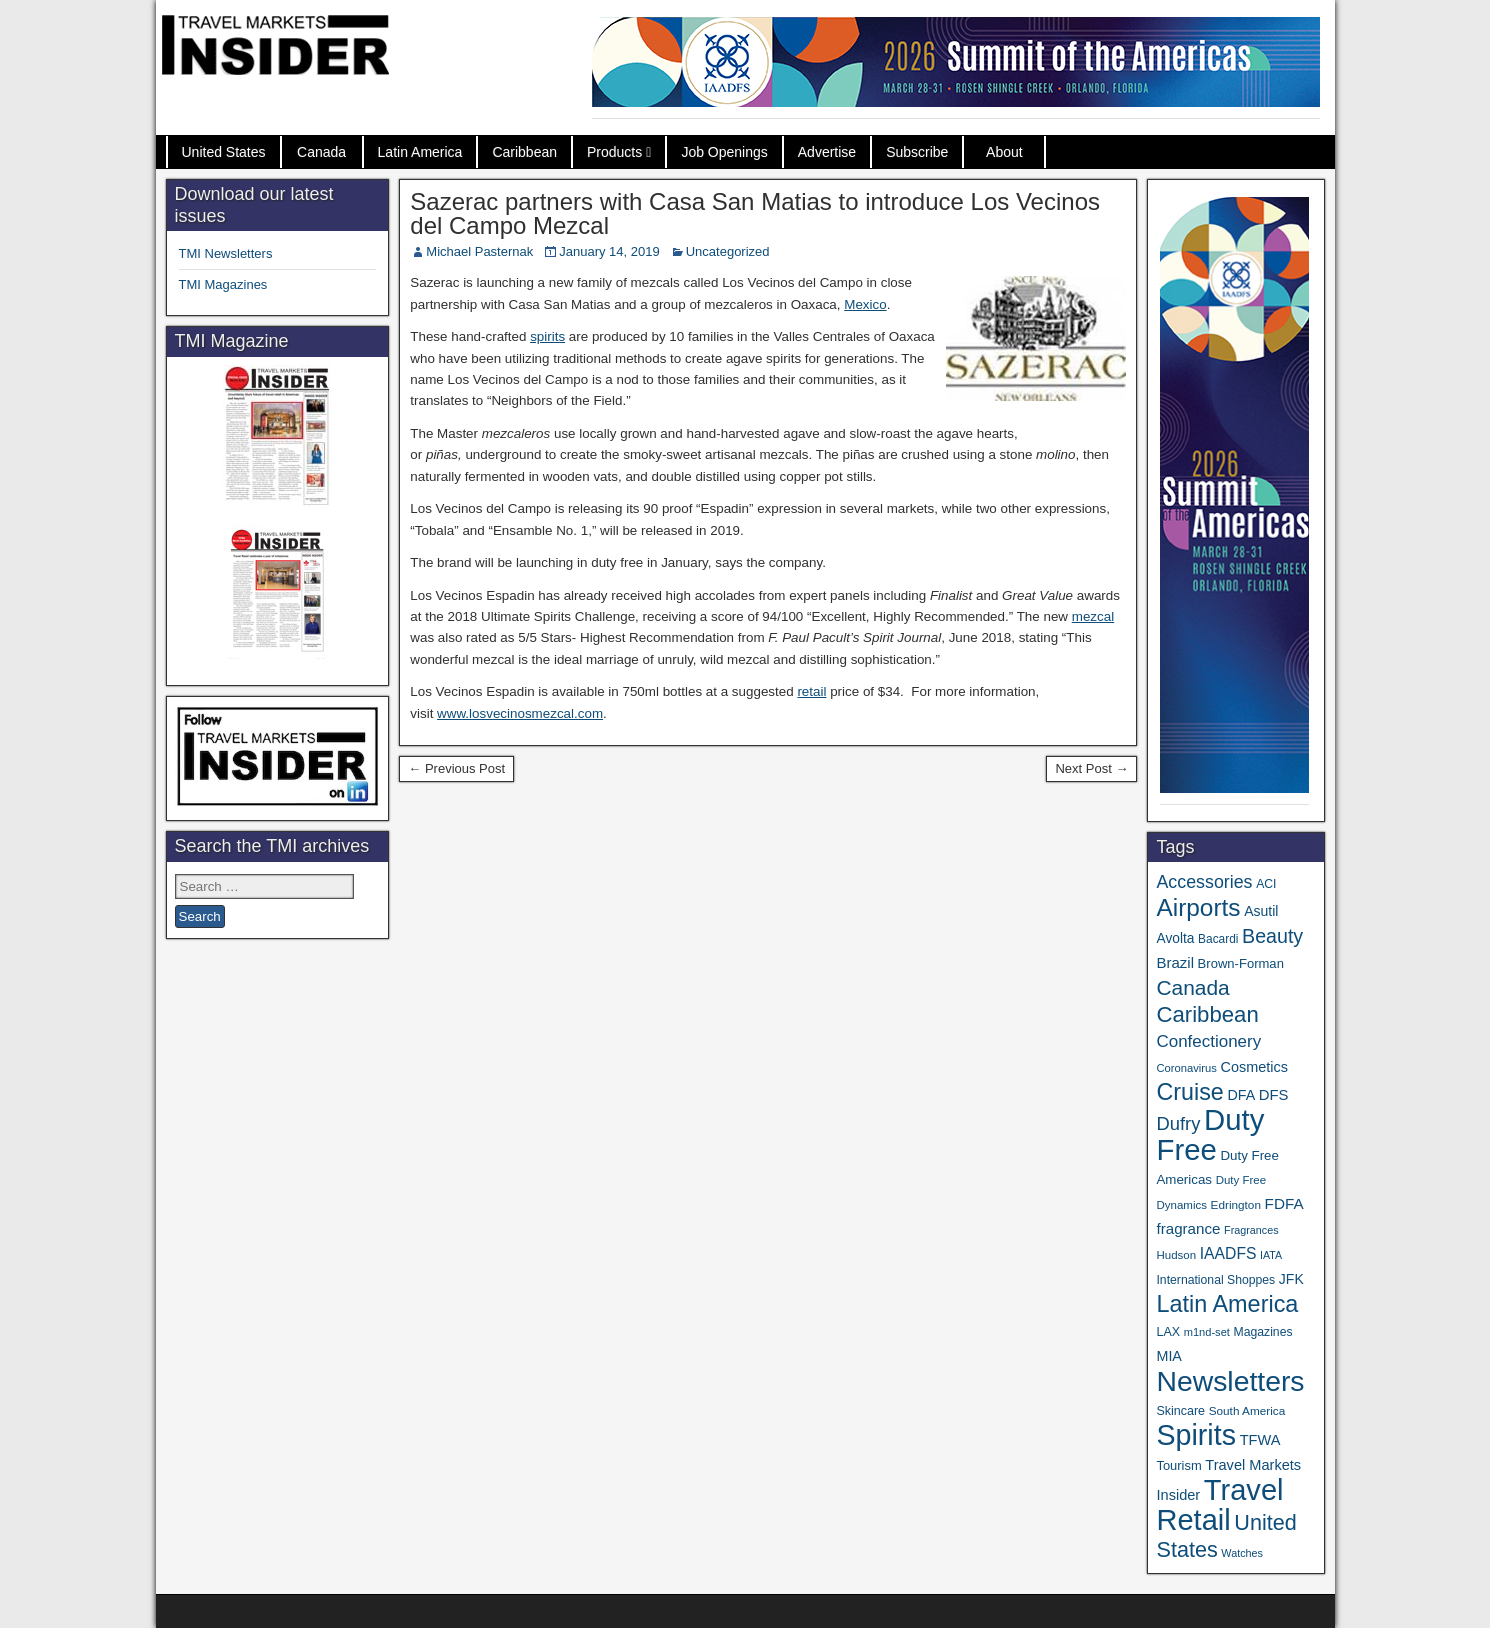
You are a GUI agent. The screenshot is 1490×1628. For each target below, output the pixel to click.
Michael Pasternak (479, 251)
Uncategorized (728, 251)
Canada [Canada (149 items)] (1192, 987)
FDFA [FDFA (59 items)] (1284, 1203)
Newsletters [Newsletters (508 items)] (1230, 1381)
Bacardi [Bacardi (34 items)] (1218, 939)
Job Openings (724, 152)
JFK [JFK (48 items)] (1291, 1279)
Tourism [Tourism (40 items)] (1178, 1465)
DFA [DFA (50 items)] (1241, 1095)
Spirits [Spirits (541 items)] (1196, 1435)
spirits (547, 336)
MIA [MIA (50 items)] (1168, 1356)
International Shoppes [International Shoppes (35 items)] (1215, 1280)
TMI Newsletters (226, 253)
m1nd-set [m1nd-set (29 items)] (1207, 1332)
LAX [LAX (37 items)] (1168, 1332)
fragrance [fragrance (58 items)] (1188, 1228)
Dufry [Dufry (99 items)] (1178, 1123)
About (1004, 152)
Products (614, 152)
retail (811, 691)
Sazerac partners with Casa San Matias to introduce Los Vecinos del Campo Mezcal (755, 213)
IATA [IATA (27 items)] (1271, 1255)
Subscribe (917, 152)
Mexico (865, 304)
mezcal (1093, 616)
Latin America (420, 152)
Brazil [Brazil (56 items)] (1175, 962)
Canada (321, 152)
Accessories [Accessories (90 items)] (1204, 882)
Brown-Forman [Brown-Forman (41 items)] (1241, 963)
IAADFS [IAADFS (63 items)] (1228, 1253)
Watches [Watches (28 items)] (1242, 1553)
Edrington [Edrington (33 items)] (1236, 1204)
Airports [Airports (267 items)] (1198, 907)
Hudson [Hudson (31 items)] (1176, 1255)
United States (224, 152)
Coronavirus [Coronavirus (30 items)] (1186, 1068)
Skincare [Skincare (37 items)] (1180, 1411)
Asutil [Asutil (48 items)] (1261, 911)
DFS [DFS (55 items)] (1274, 1095)
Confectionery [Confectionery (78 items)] (1208, 1041)
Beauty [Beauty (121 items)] (1272, 936)
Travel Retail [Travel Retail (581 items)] (1219, 1505)
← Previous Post (456, 768)
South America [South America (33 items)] (1247, 1410)
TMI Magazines (223, 284)
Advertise (827, 152)
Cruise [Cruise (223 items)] (1189, 1092)
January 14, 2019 (609, 251)
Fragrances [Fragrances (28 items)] (1251, 1230)
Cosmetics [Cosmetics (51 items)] (1254, 1067)
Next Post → (1091, 768)
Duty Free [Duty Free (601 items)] (1210, 1134)
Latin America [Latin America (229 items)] (1227, 1304)
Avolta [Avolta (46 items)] (1175, 938)
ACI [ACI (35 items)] (1266, 884)
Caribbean (524, 152)
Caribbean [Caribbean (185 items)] (1207, 1014)
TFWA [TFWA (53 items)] (1260, 1440)
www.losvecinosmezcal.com (520, 713)
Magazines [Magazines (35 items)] (1263, 1332)
